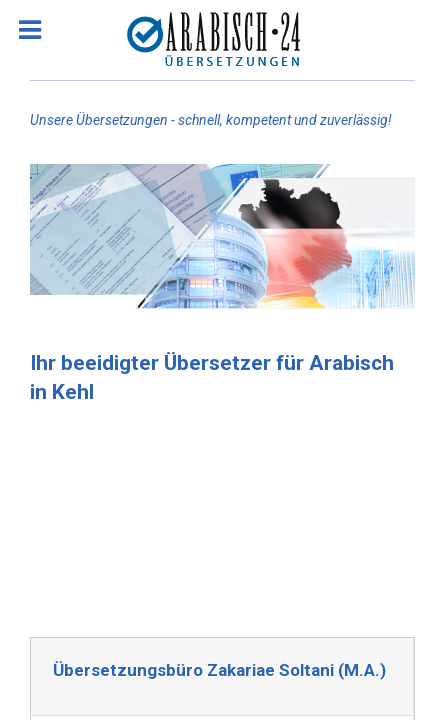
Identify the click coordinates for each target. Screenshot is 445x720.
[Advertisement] (222, 517)
